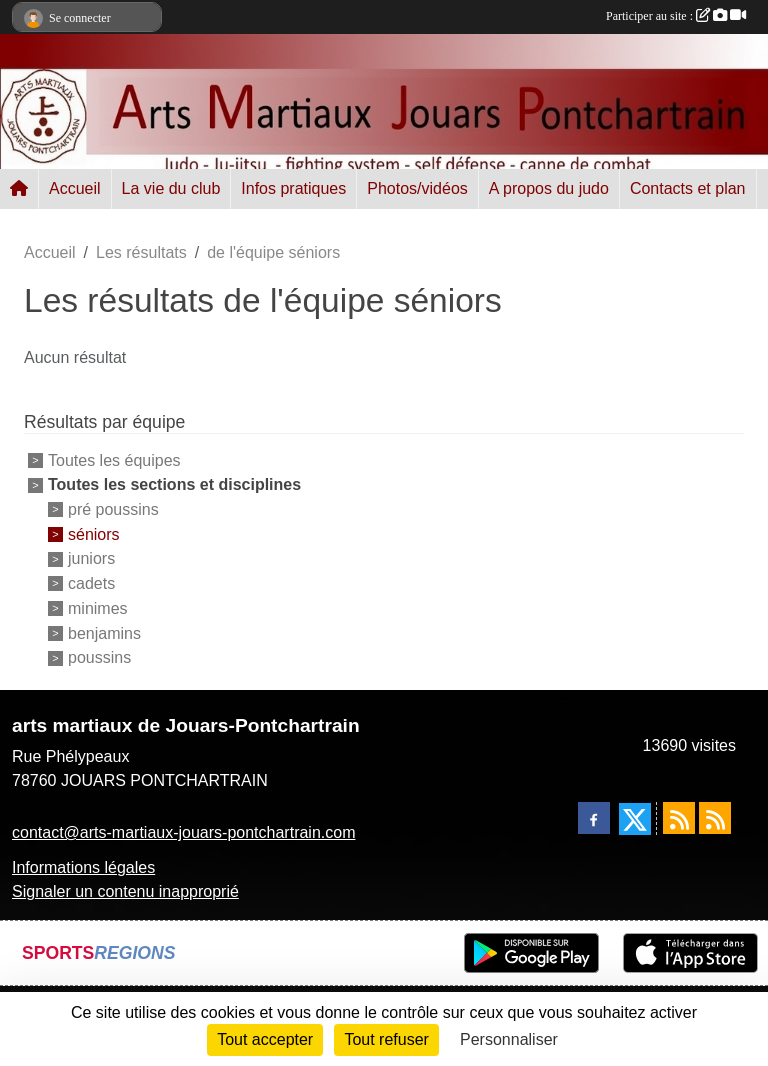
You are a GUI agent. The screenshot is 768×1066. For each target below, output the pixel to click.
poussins (99, 657)
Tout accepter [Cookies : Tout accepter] (265, 1039)
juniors (91, 558)
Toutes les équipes (114, 460)
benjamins (104, 632)
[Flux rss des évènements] (715, 818)
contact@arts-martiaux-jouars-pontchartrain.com (183, 832)
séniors (94, 533)
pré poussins (113, 509)
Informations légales (83, 867)
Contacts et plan (688, 188)
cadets (91, 583)
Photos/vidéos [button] (417, 188)
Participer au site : (676, 16)
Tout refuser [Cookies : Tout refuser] (386, 1039)
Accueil (75, 188)
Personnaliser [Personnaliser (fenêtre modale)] (509, 1039)
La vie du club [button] (171, 188)
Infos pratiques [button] (293, 188)
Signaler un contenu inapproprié (125, 891)
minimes (98, 608)
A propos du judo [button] (549, 188)
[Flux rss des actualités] (679, 818)
